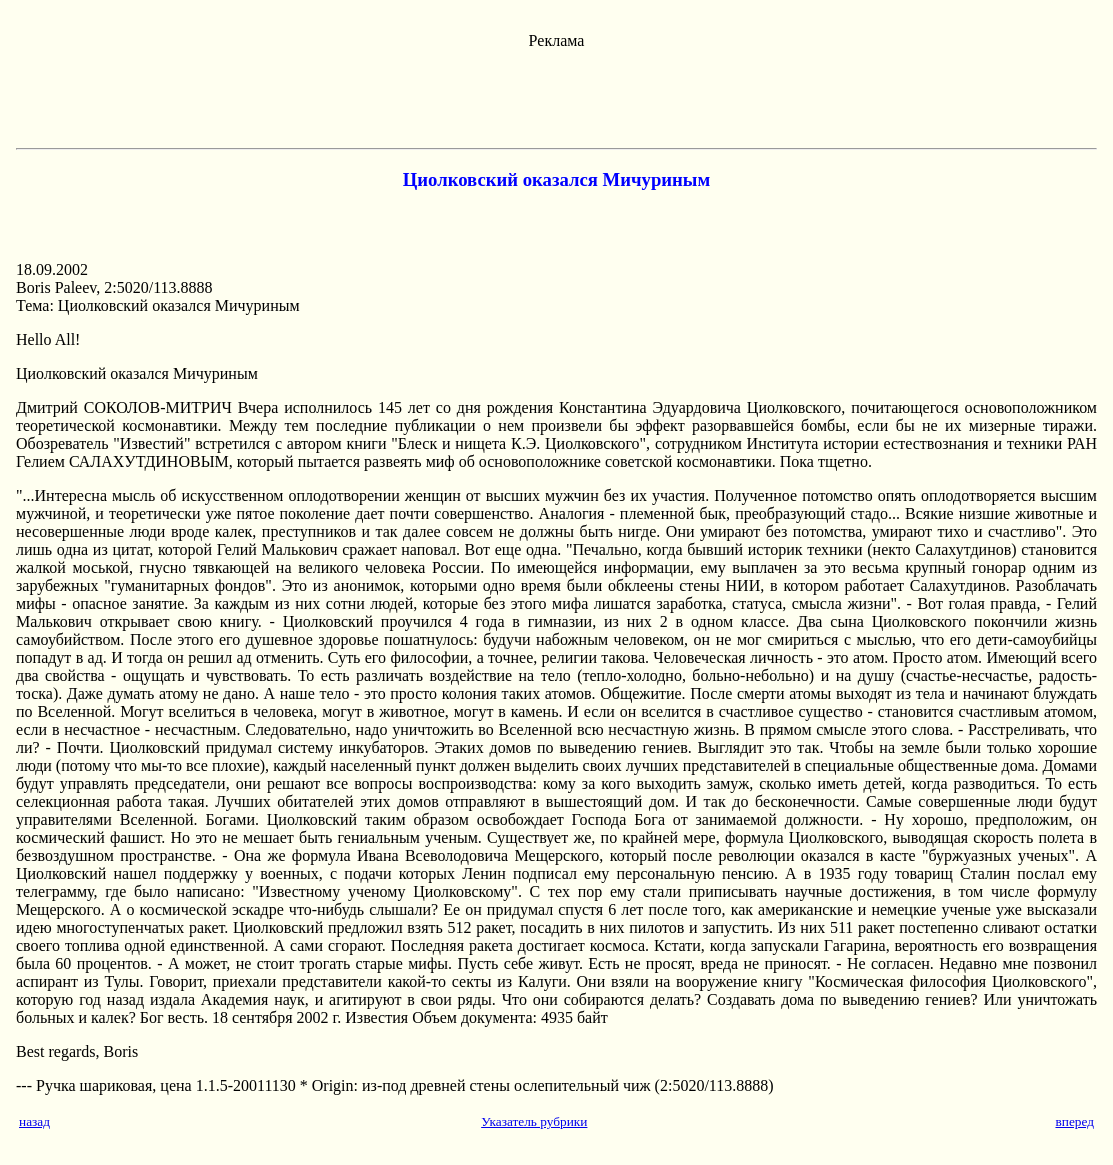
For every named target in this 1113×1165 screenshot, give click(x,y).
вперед (1074, 1121)
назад (34, 1121)
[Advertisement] (557, 95)
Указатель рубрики (534, 1121)
